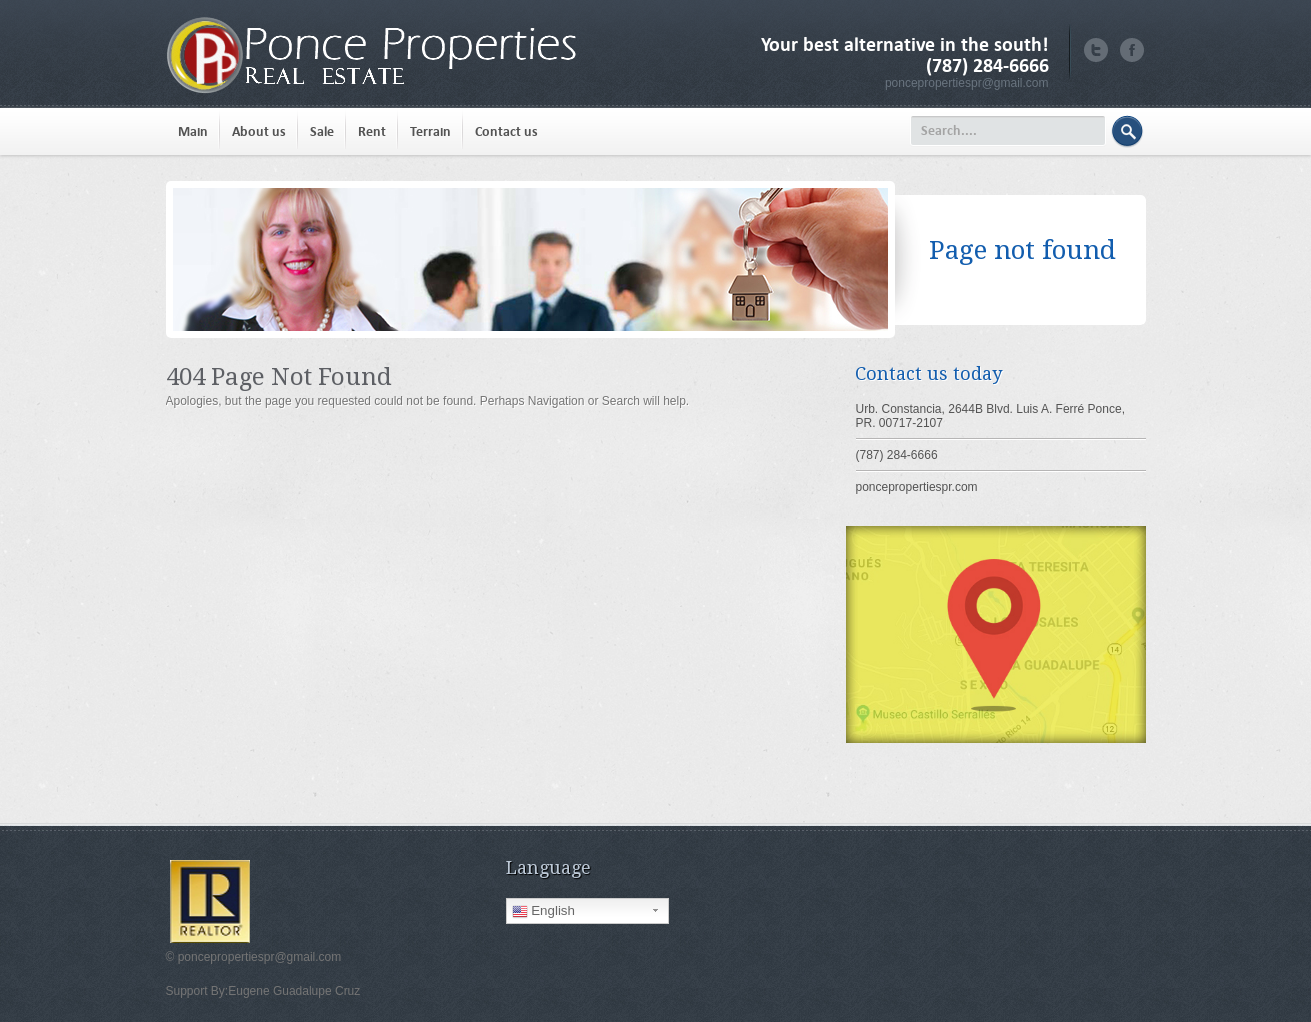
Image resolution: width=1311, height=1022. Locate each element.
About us (259, 131)
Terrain (430, 131)
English (543, 911)
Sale (322, 131)
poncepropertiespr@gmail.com (967, 83)
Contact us (506, 131)
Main (193, 131)
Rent (372, 131)
